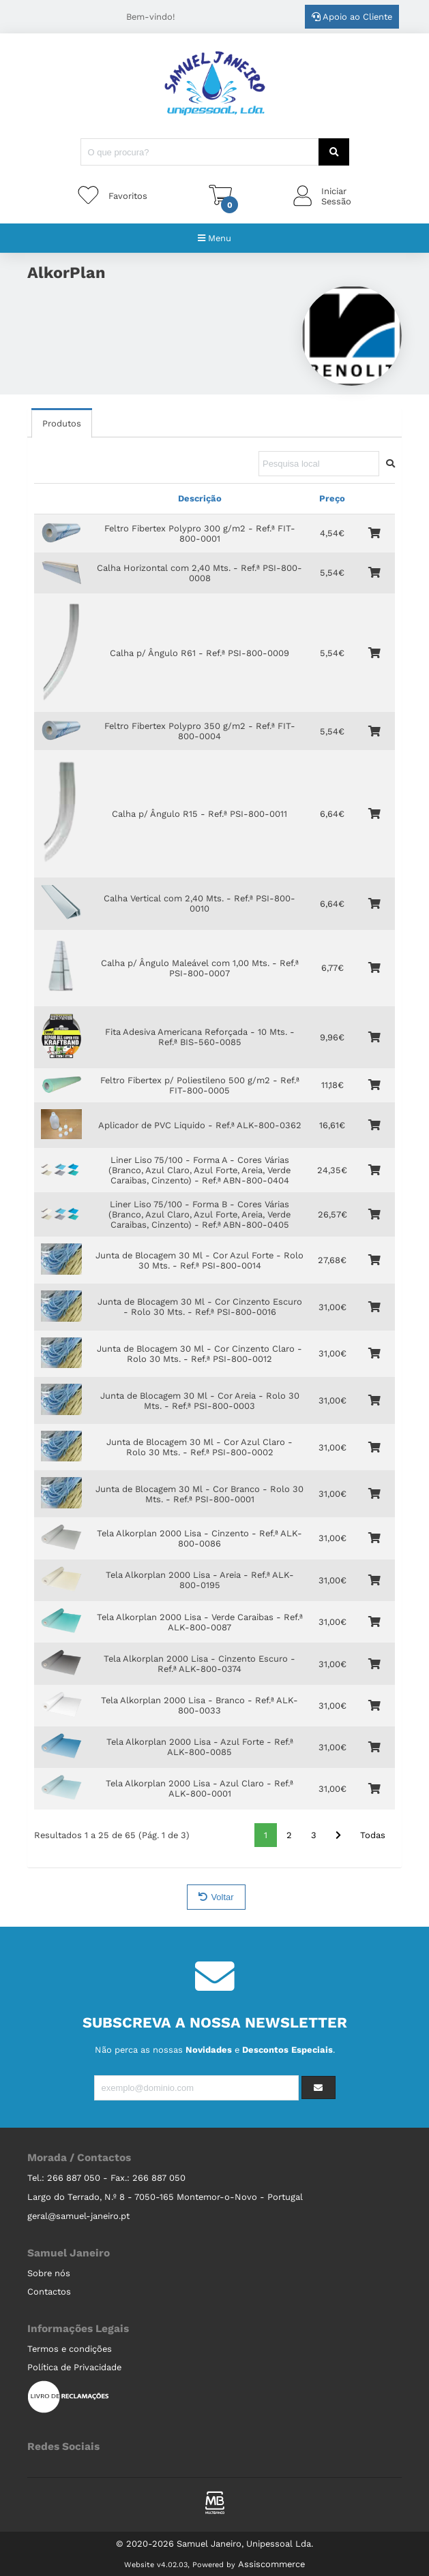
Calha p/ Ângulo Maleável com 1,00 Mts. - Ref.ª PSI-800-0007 (200, 968)
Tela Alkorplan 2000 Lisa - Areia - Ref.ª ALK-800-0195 (200, 1580)
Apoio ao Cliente (352, 17)
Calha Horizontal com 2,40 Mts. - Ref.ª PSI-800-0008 (199, 573)
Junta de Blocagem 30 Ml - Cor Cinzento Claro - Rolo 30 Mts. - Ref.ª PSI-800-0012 (199, 1354)
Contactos (49, 2291)
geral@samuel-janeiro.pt (78, 2216)
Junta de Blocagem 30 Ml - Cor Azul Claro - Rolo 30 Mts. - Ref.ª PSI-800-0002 (199, 1447)
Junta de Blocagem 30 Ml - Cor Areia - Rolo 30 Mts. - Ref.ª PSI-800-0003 (199, 1401)
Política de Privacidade (74, 2367)
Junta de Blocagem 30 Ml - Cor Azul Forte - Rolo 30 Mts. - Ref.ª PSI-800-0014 (199, 1260)
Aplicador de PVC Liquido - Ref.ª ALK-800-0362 (199, 1125)
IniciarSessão (336, 196)
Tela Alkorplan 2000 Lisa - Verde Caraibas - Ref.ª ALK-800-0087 (200, 1622)
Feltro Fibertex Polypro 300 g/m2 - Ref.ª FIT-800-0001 (199, 533)
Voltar (215, 1897)
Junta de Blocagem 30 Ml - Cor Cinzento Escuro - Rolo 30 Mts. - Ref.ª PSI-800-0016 (200, 1307)
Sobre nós (48, 2273)
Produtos (61, 423)
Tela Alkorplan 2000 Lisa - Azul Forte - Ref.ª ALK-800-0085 (199, 1747)
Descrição (200, 498)
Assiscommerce (271, 2564)
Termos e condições (69, 2349)
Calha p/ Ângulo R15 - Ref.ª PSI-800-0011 (199, 814)
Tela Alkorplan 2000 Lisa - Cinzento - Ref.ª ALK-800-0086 (199, 1538)
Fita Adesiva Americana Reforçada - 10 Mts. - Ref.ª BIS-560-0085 (200, 1037)
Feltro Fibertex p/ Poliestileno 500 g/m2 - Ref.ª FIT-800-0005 (199, 1085)
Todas (372, 1835)
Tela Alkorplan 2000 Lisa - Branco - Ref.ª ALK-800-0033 (199, 1705)
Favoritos (127, 196)
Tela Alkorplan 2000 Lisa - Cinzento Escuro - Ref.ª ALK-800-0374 (199, 1664)
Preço (332, 498)
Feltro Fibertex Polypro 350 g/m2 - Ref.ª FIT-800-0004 (199, 731)
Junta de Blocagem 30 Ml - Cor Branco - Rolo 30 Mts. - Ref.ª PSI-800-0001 (199, 1494)
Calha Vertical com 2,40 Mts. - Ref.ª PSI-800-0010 (199, 903)
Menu (214, 238)
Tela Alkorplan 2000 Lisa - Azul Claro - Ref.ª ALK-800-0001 (199, 1788)
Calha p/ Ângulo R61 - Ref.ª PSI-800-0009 (199, 653)
